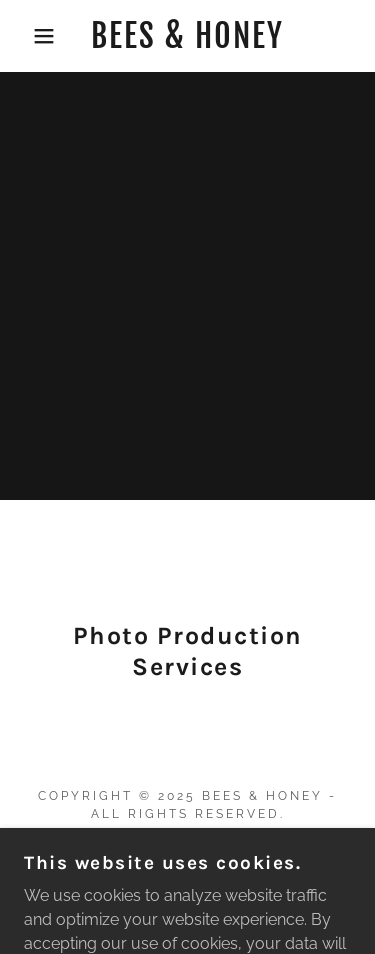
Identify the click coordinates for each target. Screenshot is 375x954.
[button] (29, 36)
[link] (187, 36)
